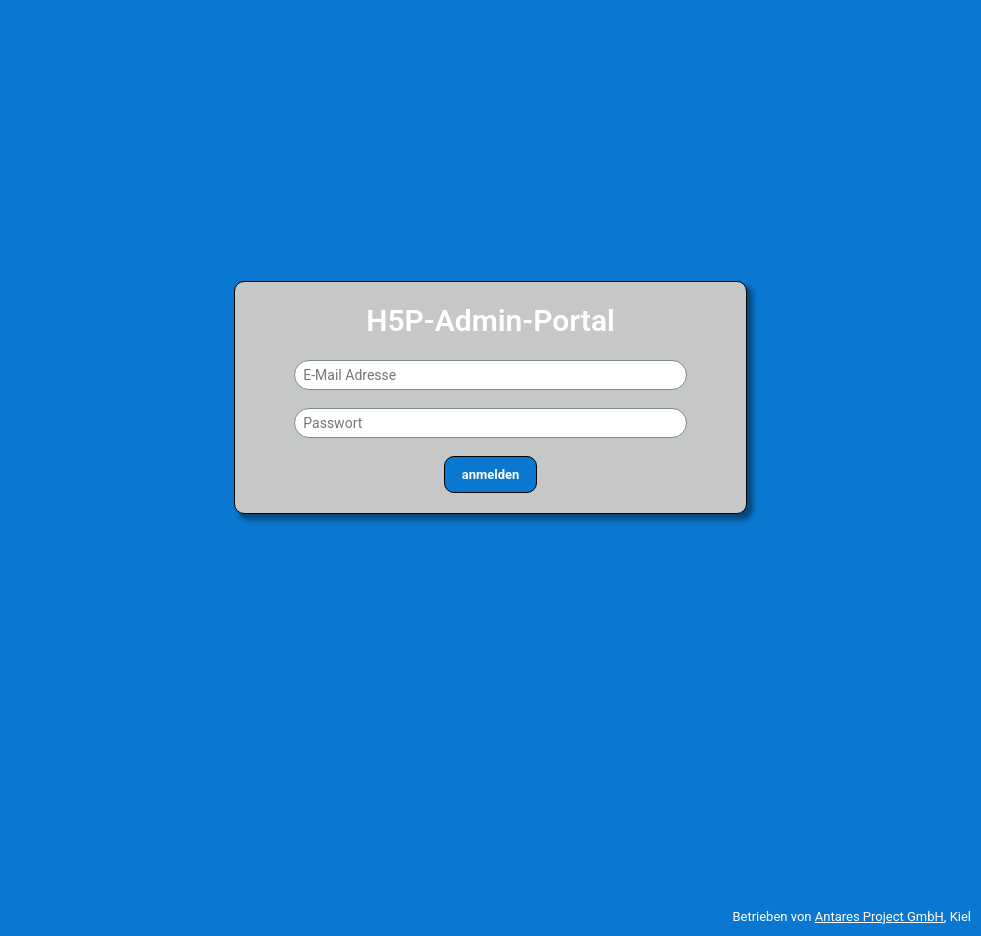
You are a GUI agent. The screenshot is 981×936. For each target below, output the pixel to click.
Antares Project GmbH (879, 916)
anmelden (490, 474)
